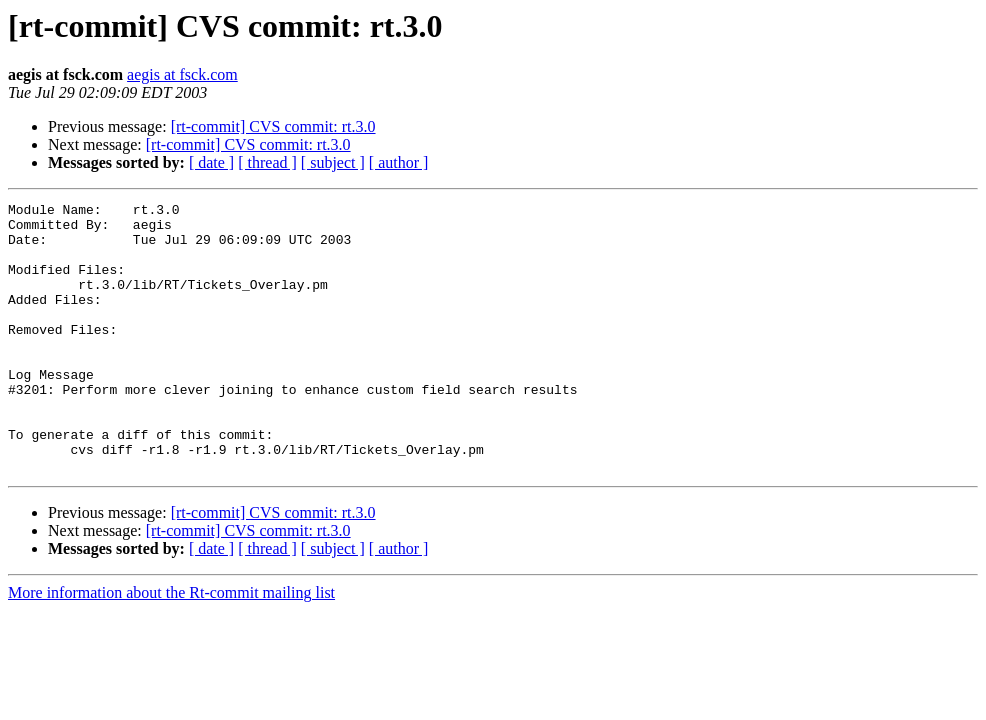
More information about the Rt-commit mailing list (171, 646)
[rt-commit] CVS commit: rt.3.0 (273, 126)
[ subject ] (333, 162)
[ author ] (399, 162)
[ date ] (211, 162)
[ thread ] (267, 162)
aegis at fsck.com (182, 74)
